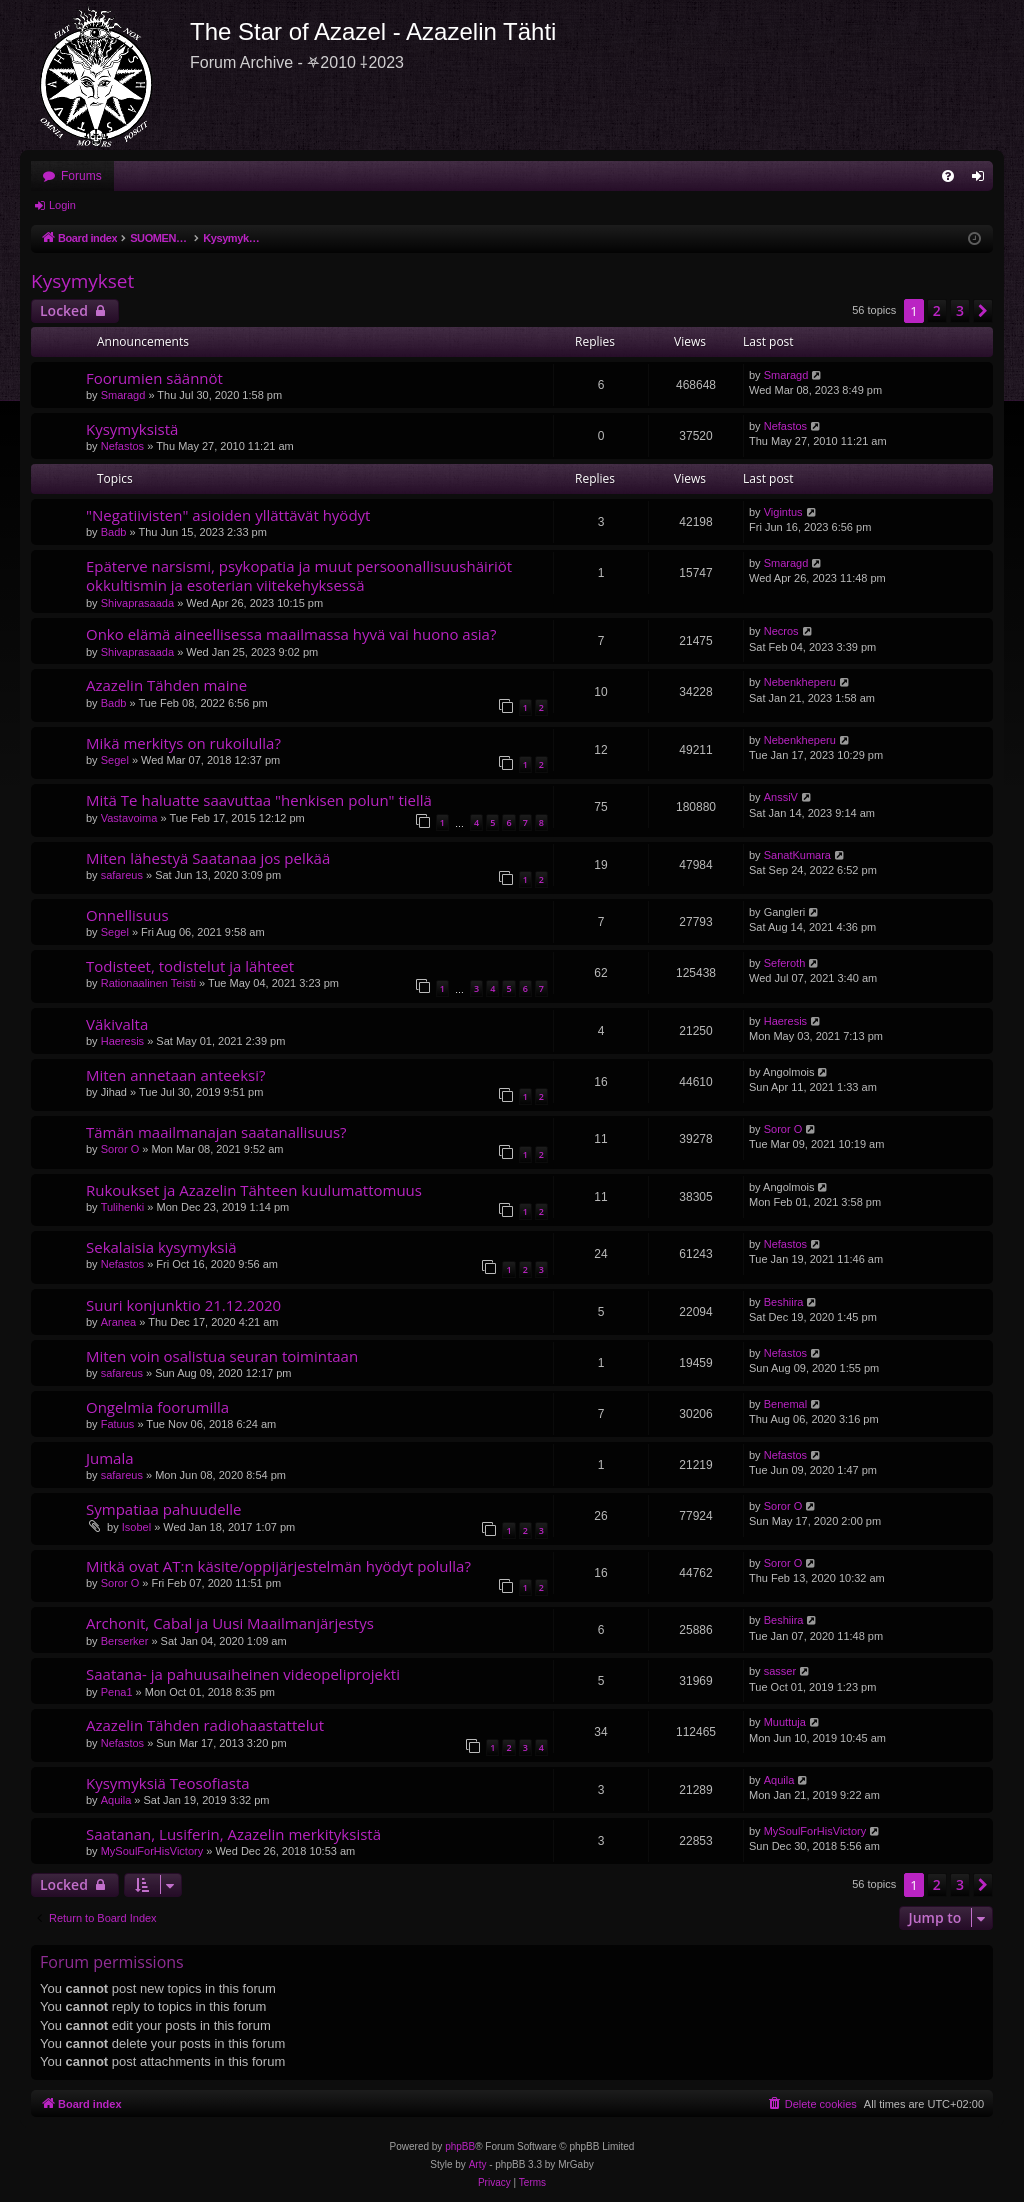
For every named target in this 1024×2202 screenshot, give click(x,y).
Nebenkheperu (800, 682)
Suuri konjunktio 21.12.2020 (183, 1305)
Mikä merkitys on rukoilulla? (183, 743)
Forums (81, 176)
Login (62, 205)
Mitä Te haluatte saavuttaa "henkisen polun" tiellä (259, 800)
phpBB (460, 2146)
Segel (115, 760)
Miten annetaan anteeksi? (175, 1075)
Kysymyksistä (132, 429)
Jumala (110, 1458)
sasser (780, 1671)
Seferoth (785, 963)
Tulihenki (123, 1207)
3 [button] (960, 310)
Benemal (785, 1404)
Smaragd (123, 395)
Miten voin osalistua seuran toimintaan (222, 1356)
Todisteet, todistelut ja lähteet (190, 966)
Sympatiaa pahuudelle (164, 1509)
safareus (122, 875)
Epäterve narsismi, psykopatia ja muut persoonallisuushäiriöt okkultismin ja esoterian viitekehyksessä (299, 575)
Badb (114, 532)
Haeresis (122, 1041)
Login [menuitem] (982, 180)
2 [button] (937, 310)
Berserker (125, 1641)
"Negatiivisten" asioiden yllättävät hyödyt (228, 515)
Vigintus (783, 512)
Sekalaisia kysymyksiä (161, 1247)
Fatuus (118, 1424)
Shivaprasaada (137, 603)
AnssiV (781, 797)
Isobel (136, 1527)
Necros (781, 631)
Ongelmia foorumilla (157, 1407)
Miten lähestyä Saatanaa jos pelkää (208, 858)
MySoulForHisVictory (152, 1851)
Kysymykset (82, 281)
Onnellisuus (127, 915)
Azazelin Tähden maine (166, 685)
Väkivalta (117, 1024)
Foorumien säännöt (154, 378)
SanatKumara (797, 855)
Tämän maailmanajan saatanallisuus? (216, 1132)
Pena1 (117, 1692)
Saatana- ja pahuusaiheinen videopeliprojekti (243, 1674)
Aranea (118, 1322)
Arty (478, 2164)
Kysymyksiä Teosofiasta (168, 1783)
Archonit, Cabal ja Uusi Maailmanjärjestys (230, 1623)
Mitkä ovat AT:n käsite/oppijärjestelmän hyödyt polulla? (278, 1566)
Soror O (120, 1149)
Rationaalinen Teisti (148, 983)
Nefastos (122, 446)
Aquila (116, 1800)
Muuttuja (785, 1722)
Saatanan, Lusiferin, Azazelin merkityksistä (233, 1834)
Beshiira (784, 1302)
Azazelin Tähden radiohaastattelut (205, 1725)
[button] (983, 311)
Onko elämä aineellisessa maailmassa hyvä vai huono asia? (291, 634)
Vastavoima (129, 818)
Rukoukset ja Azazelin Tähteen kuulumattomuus (254, 1190)
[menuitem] (948, 176)
